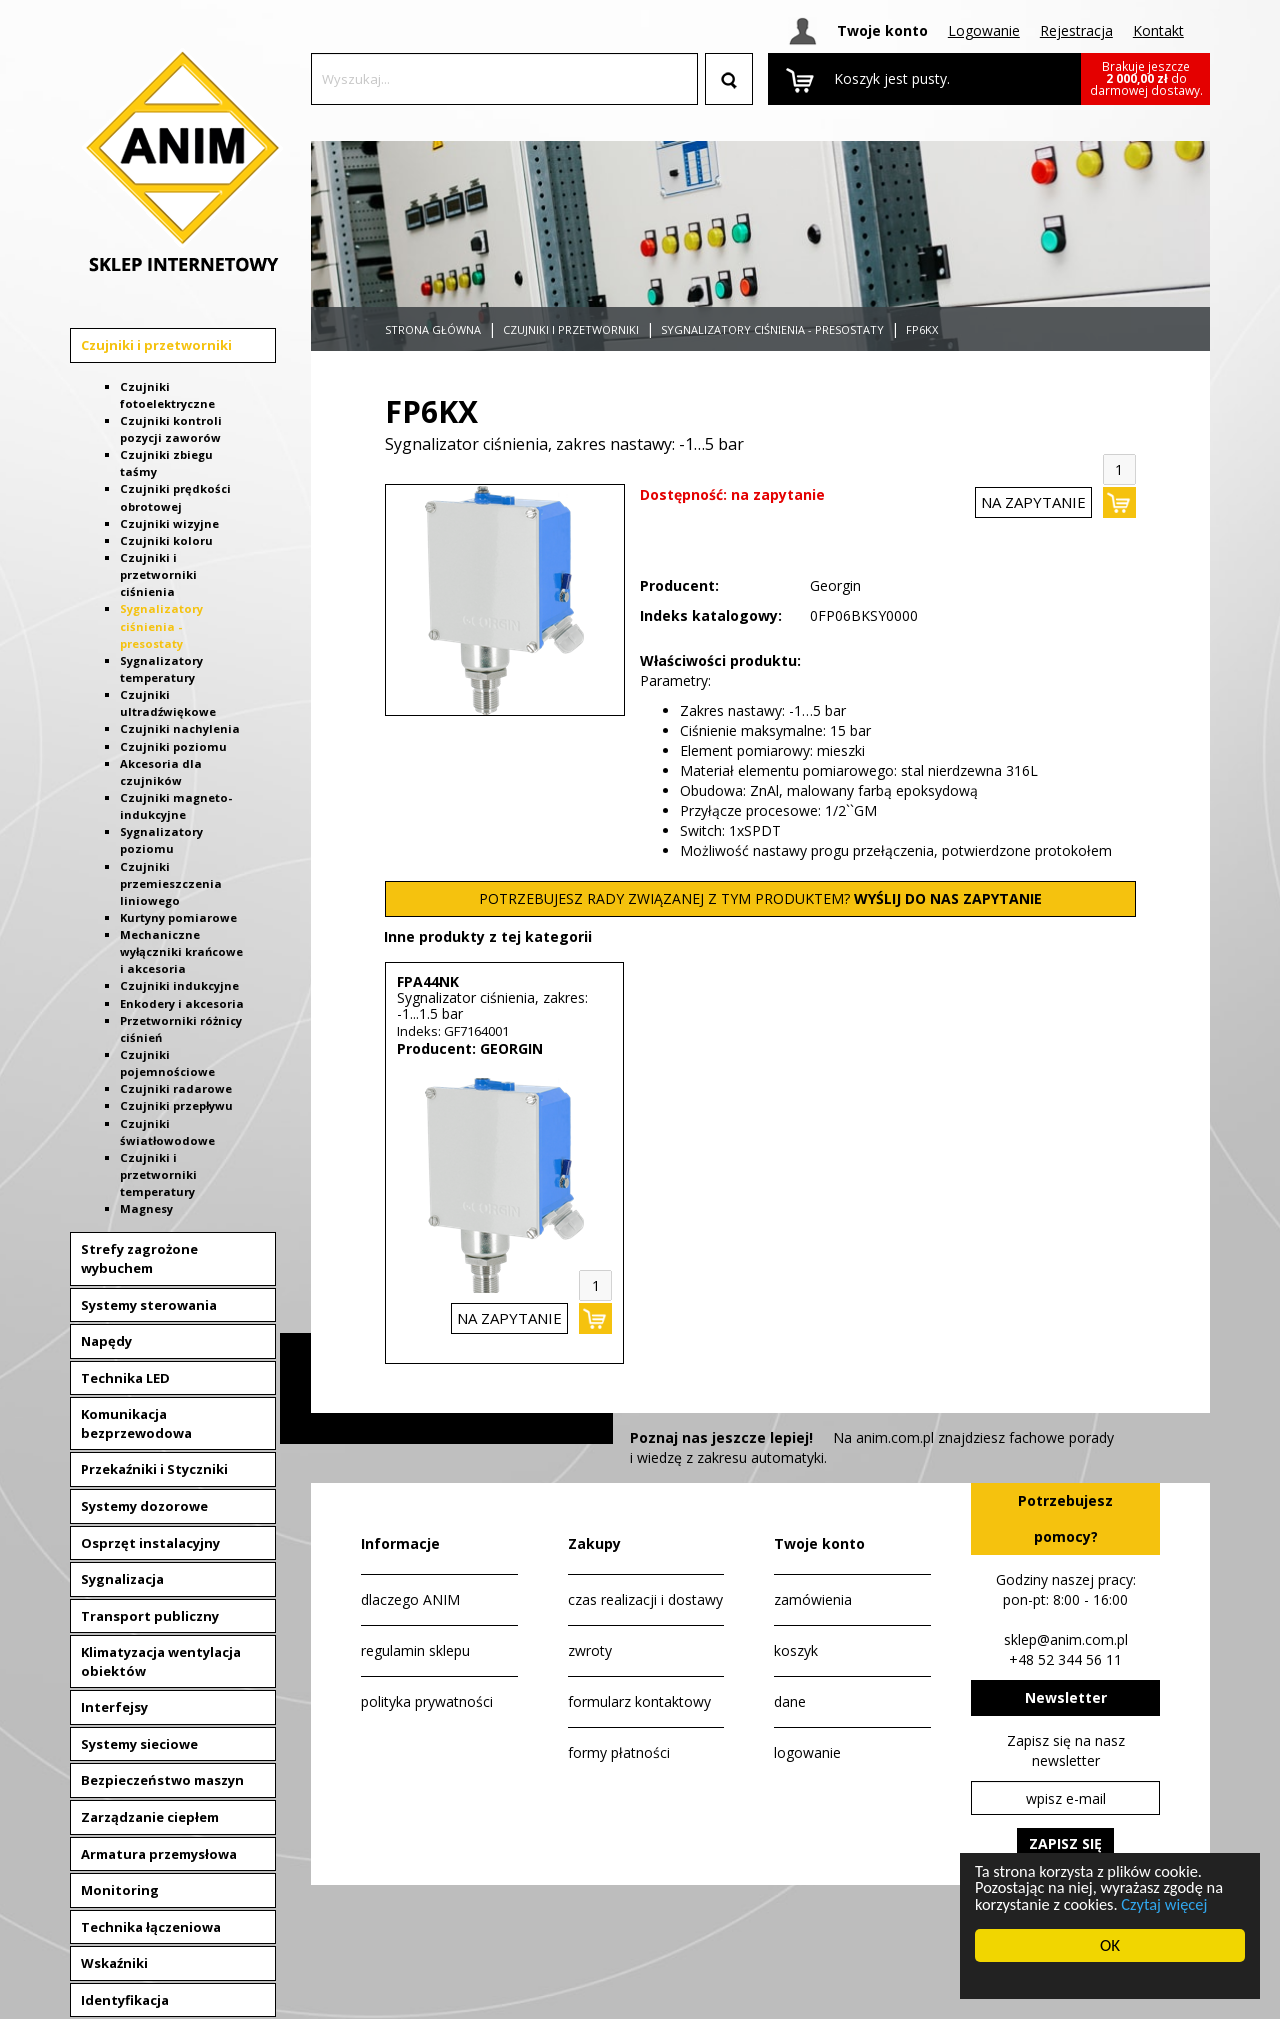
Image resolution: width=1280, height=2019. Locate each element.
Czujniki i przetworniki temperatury (158, 1174)
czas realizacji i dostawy (645, 1599)
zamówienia (813, 1599)
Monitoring (120, 1890)
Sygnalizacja (122, 1579)
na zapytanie (1033, 502)
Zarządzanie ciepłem (150, 1817)
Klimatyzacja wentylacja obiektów (161, 1661)
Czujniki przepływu (176, 1105)
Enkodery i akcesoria (182, 1003)
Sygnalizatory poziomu (161, 840)
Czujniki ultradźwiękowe (168, 703)
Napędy (106, 1341)
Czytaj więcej (1169, 1903)
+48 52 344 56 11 (1065, 1659)
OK (1110, 1945)
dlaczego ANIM (410, 1599)
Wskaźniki (114, 1963)
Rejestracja (1076, 30)
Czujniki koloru (166, 540)
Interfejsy (114, 1707)
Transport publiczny (150, 1616)
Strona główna (433, 329)
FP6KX (922, 329)
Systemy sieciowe (139, 1744)
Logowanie (984, 30)
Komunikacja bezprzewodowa (136, 1423)
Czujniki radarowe (176, 1088)
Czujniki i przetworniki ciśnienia (158, 574)
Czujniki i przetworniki (156, 345)
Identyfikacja (125, 2000)
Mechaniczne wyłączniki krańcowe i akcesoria (181, 951)
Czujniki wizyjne (169, 523)
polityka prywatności (427, 1701)
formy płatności (619, 1752)
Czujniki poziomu (173, 746)
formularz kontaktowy (639, 1701)
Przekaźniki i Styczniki (154, 1469)
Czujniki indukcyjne (179, 985)
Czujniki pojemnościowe (167, 1063)
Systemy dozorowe (144, 1506)
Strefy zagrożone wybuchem (139, 1258)
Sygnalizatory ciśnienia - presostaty (161, 625)
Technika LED (125, 1378)
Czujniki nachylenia (180, 728)
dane (790, 1701)
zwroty (590, 1650)
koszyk (796, 1650)
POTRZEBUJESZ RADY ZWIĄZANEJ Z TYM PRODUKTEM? (760, 898)
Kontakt (1158, 30)
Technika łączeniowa (151, 1927)
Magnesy (146, 1208)
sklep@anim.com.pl (1066, 1639)
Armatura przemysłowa (159, 1854)
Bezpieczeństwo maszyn (162, 1780)
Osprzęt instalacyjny (150, 1543)
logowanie (807, 1752)
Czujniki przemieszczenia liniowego (171, 883)
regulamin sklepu (415, 1650)
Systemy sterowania (149, 1305)
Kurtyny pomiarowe (178, 917)
